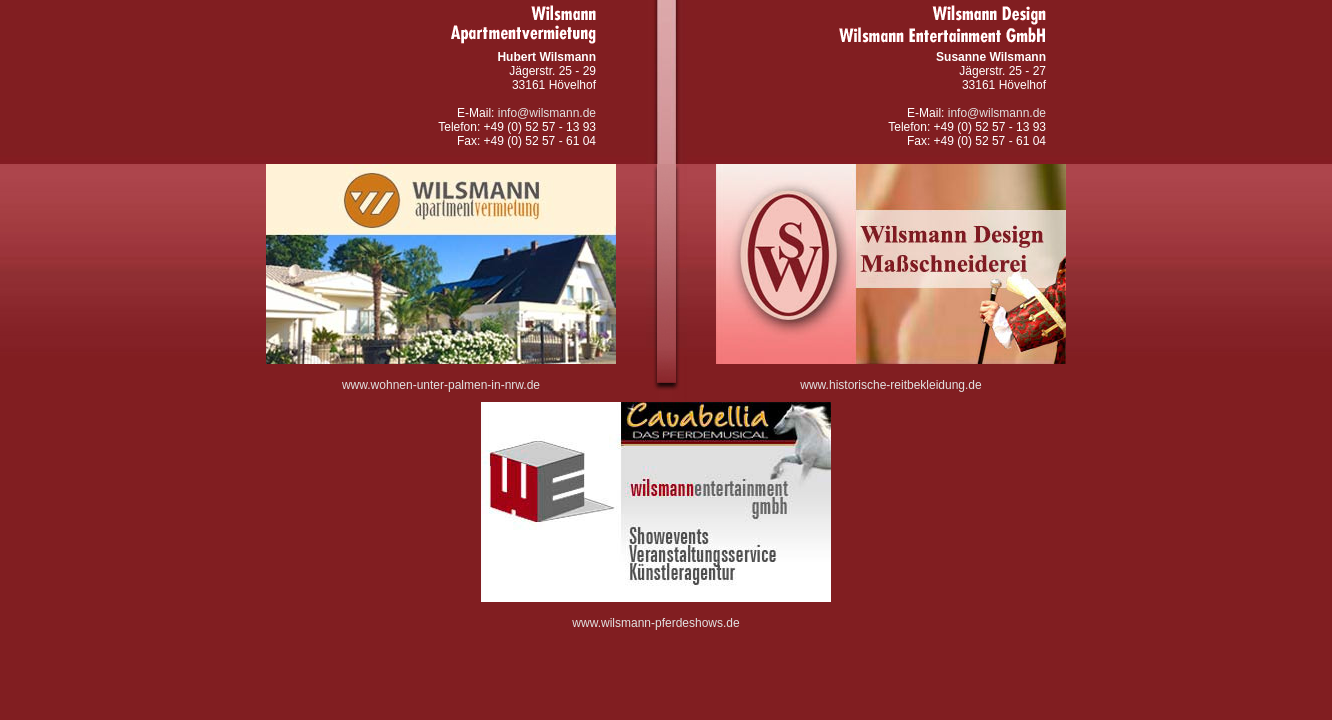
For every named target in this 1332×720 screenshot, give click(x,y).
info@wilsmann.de (547, 113)
